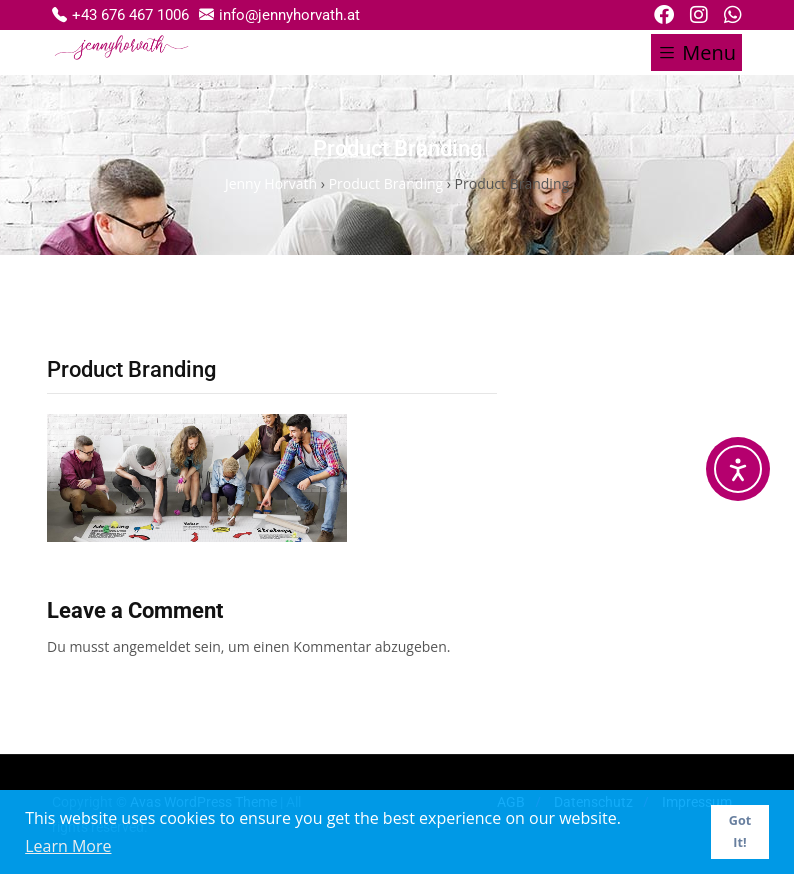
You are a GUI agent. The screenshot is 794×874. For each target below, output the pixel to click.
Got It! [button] (740, 831)
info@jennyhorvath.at (279, 14)
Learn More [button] (68, 846)
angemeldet (152, 646)
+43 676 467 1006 (120, 14)
